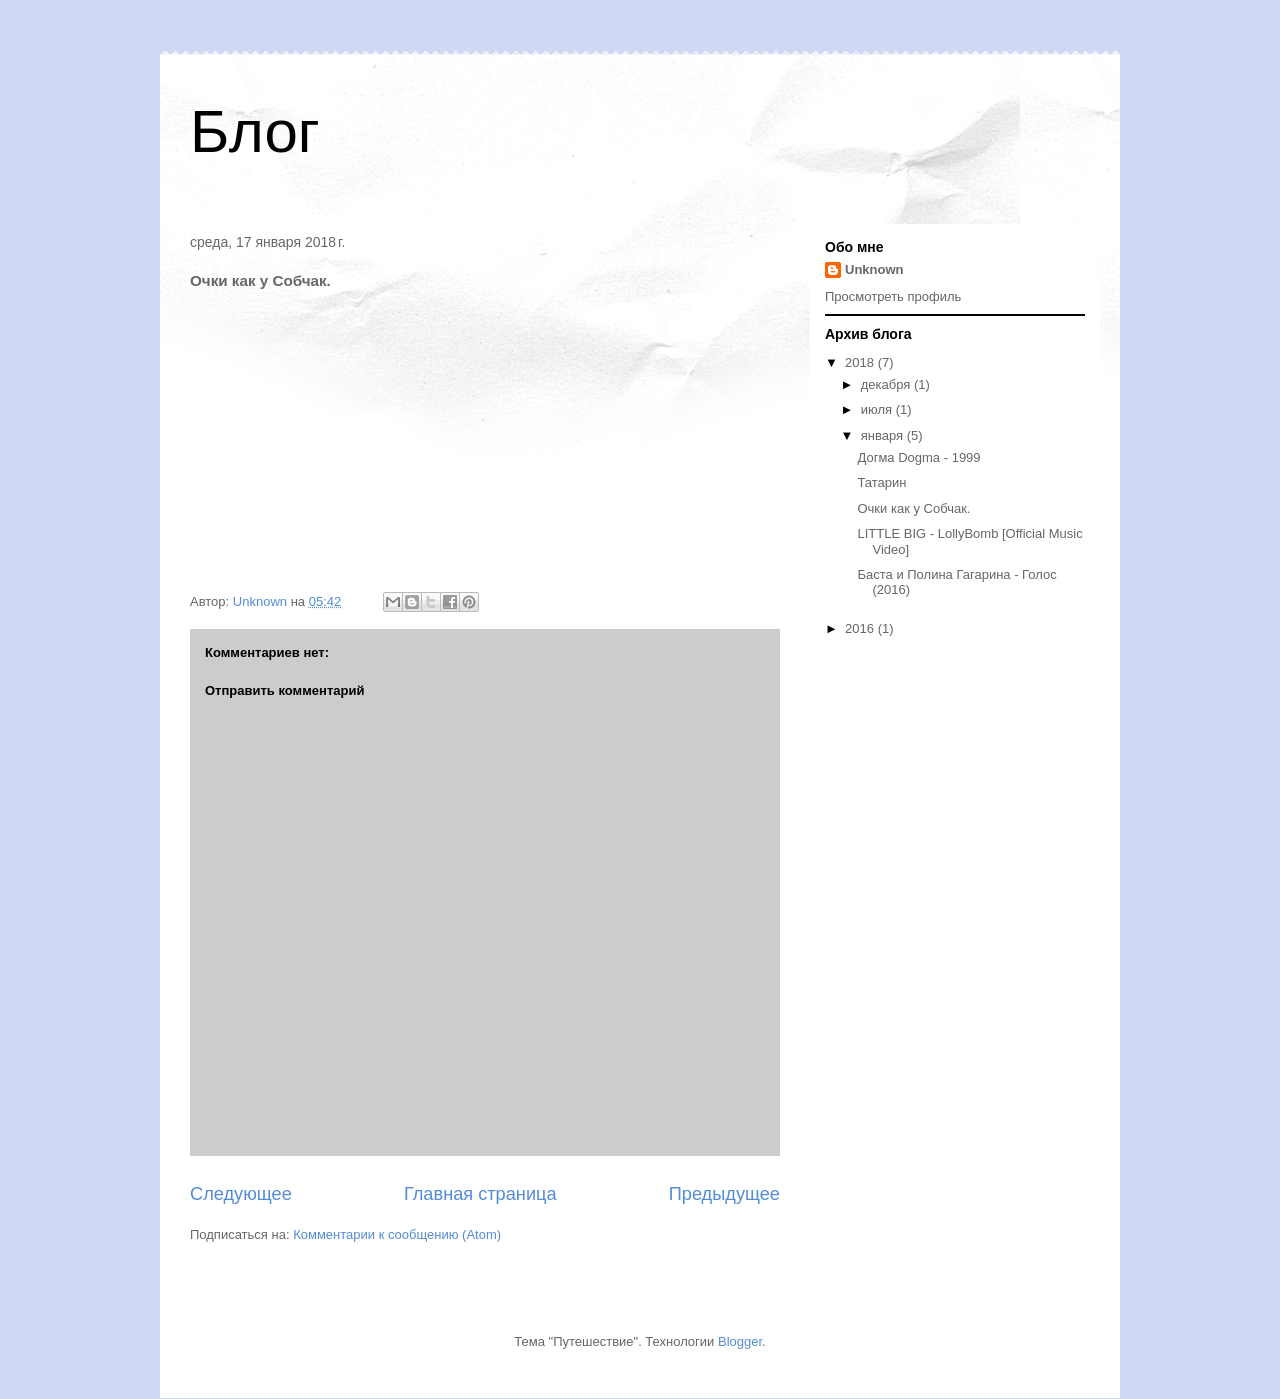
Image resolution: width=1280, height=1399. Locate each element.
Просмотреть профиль (893, 296)
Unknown (874, 269)
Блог (255, 131)
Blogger (740, 1341)
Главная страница (480, 1194)
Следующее (241, 1194)
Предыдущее (724, 1194)
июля (878, 409)
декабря (887, 384)
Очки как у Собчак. (913, 508)
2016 (861, 628)
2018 (861, 362)
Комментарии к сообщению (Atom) (397, 1234)
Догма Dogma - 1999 (918, 457)
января (884, 435)
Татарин (881, 482)
